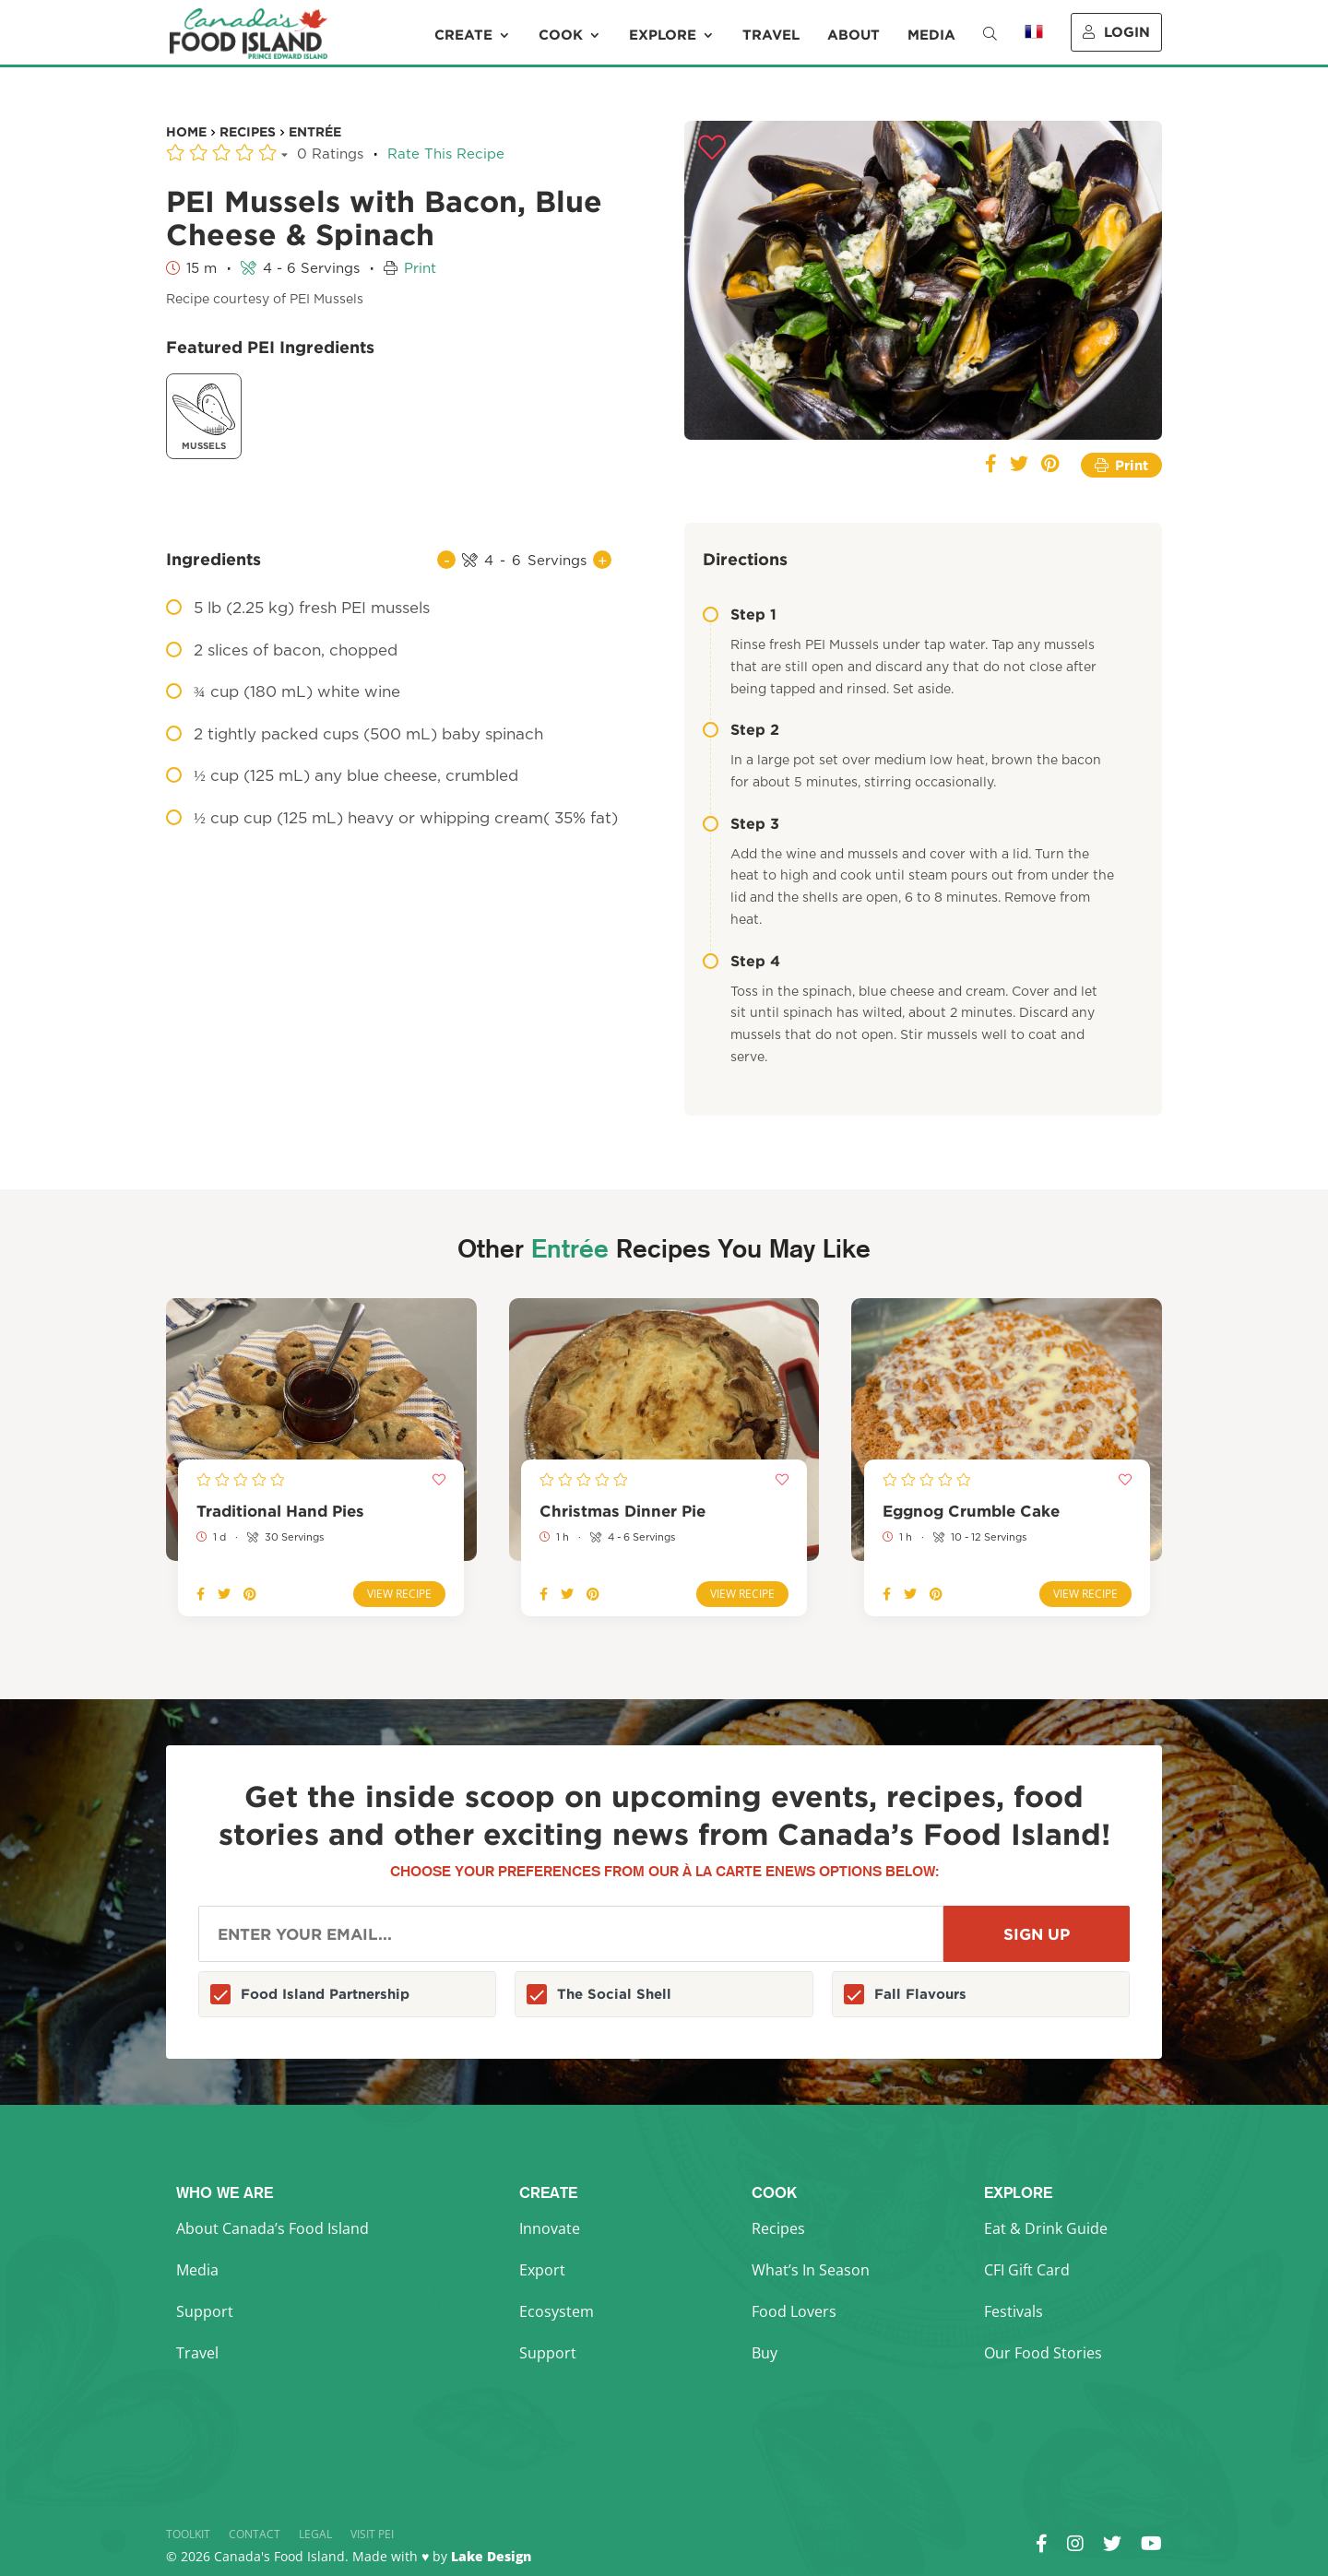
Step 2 (741, 729)
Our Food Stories (1043, 2353)
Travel (771, 35)
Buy (764, 2353)
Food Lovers (794, 2311)
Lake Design (491, 2556)
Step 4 (741, 960)
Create (463, 35)
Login (1116, 32)
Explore (662, 35)
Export (542, 2270)
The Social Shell (614, 1994)
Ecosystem (556, 2311)
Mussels (203, 414)
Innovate (549, 2228)
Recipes (778, 2228)
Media (931, 35)
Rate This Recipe (445, 154)
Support (204, 2311)
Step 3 (741, 823)
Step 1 (740, 614)
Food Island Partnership (325, 1994)
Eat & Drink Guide (1046, 2228)
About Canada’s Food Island (272, 2228)
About (853, 35)
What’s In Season (811, 2270)
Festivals (1013, 2311)
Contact (254, 2534)
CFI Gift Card (1027, 2270)
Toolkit (188, 2534)
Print (420, 269)
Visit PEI (372, 2534)
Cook (561, 35)
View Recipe (399, 1593)
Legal (315, 2534)
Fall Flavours (920, 1994)
